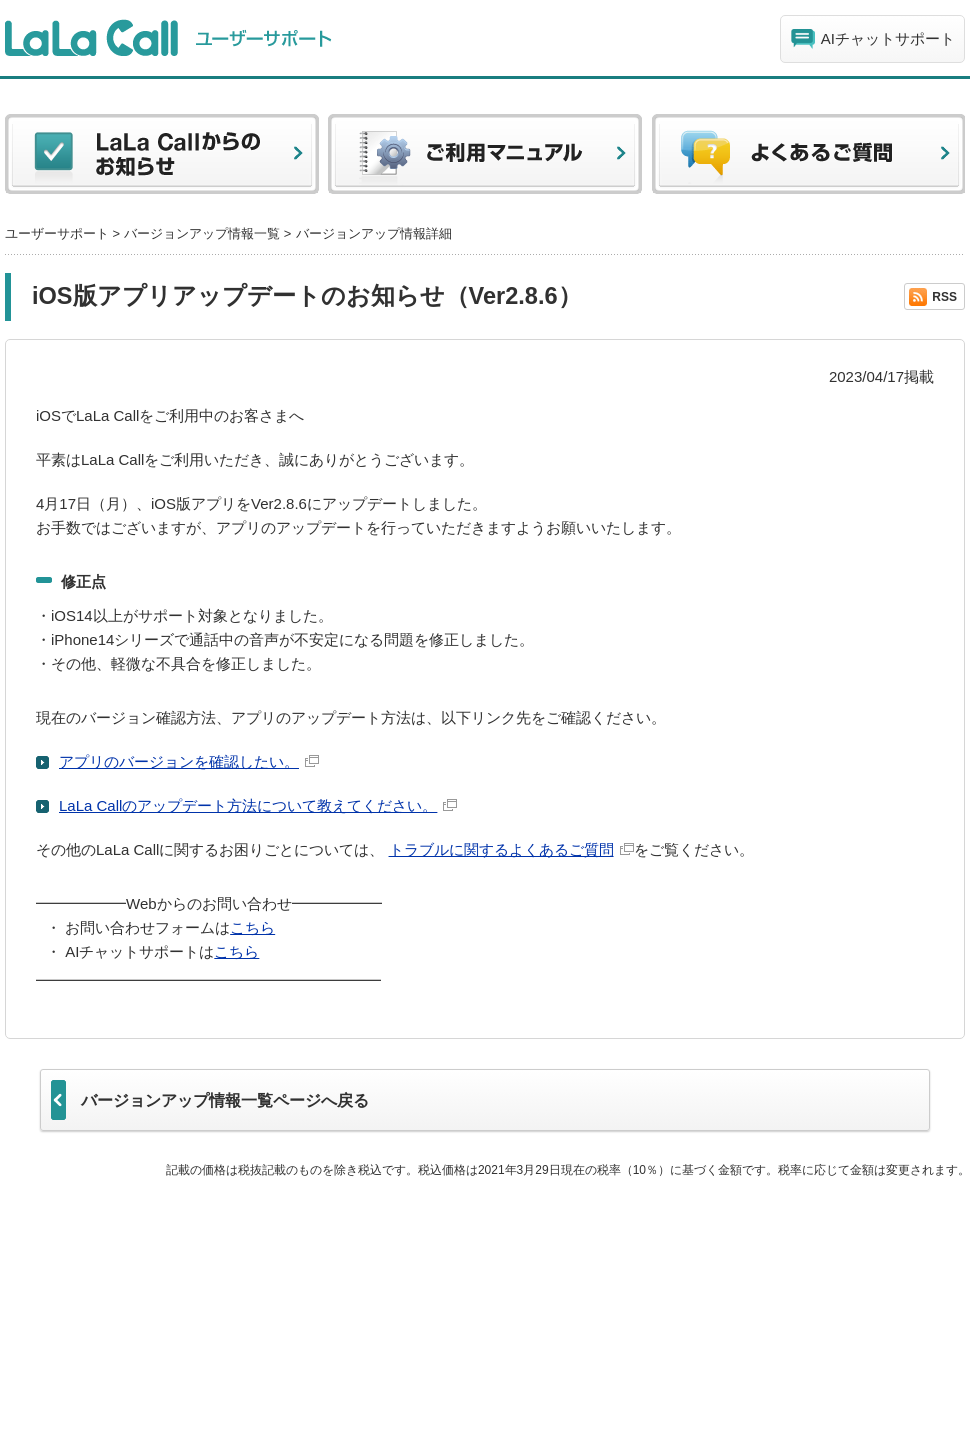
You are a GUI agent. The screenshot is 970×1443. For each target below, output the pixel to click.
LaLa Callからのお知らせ (162, 160)
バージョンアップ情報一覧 (202, 233)
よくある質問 (808, 160)
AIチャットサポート (888, 38)
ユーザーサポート (57, 233)
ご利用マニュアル (485, 160)
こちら (252, 927)
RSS (944, 297)
